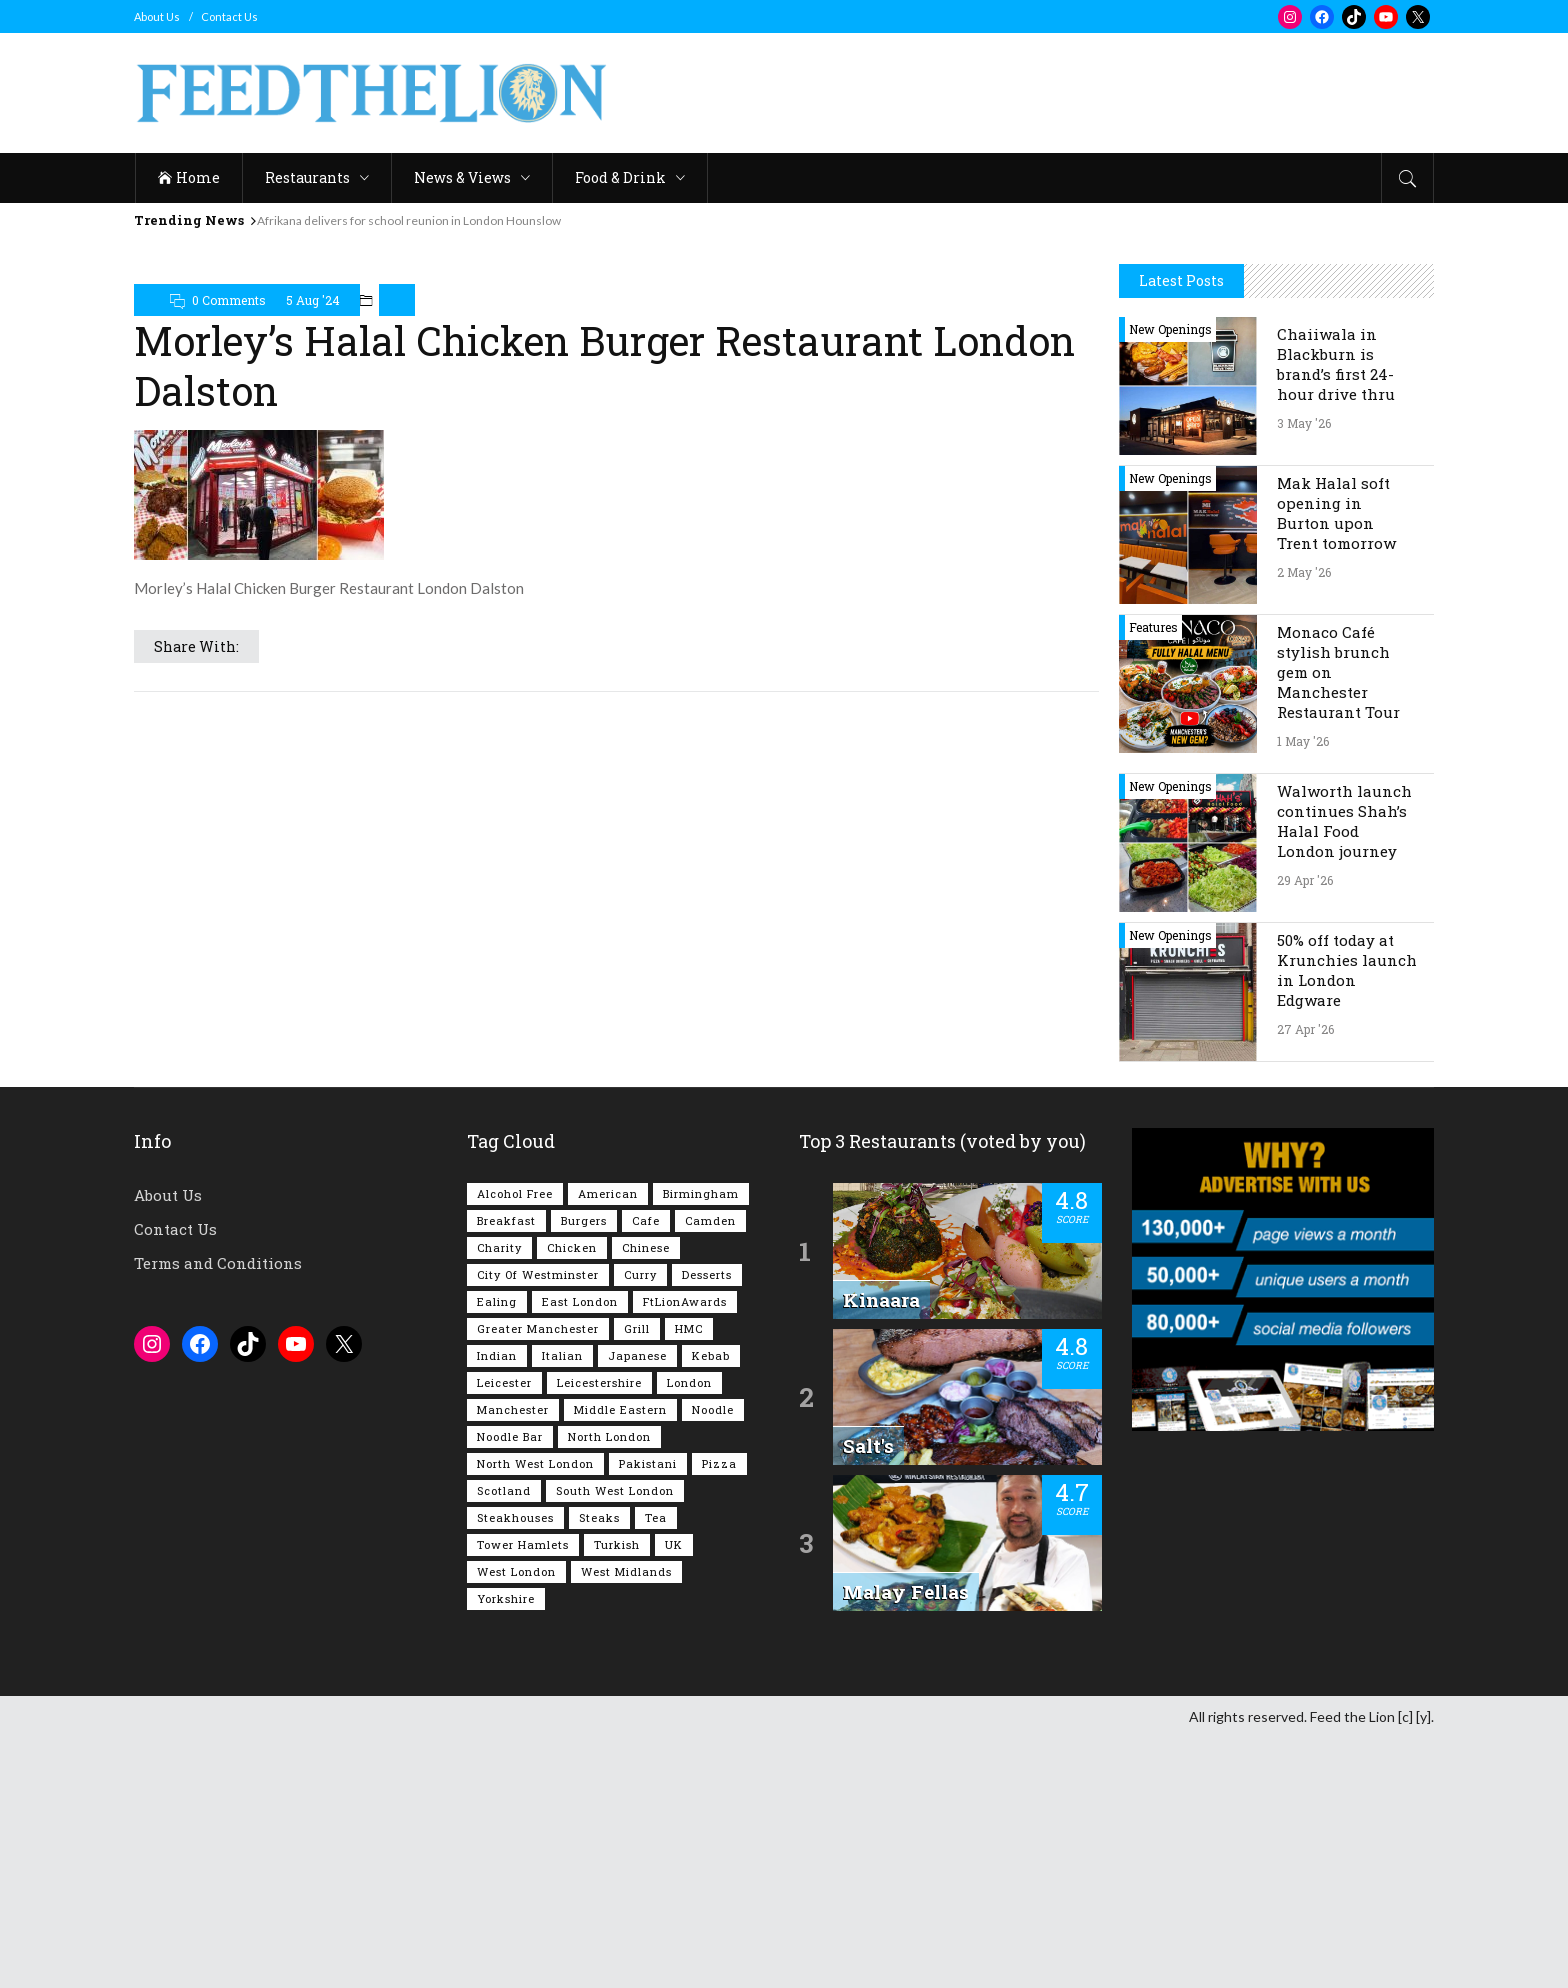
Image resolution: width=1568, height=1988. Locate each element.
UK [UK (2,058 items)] (674, 1794)
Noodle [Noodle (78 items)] (713, 1659)
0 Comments (229, 300)
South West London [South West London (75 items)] (615, 1740)
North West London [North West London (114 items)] (535, 1713)
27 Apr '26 (1305, 1279)
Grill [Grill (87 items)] (637, 1578)
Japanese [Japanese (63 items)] (637, 1605)
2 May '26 (1304, 822)
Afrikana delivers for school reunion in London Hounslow (409, 220)
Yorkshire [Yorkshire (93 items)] (506, 1848)
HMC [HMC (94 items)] (689, 1578)
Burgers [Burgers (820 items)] (584, 1470)
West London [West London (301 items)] (516, 1821)
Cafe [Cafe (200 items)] (646, 1470)
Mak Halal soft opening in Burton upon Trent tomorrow (1336, 763)
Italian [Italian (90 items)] (562, 1605)
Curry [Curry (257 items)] (640, 1524)
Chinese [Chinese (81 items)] (646, 1497)
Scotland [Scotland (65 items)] (504, 1740)
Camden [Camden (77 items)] (710, 1470)
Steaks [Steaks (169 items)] (599, 1767)
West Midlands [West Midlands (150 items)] (626, 1821)
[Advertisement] (1070, 93)
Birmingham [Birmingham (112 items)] (701, 1443)
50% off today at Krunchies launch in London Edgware (1347, 1220)
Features (1153, 877)
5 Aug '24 (313, 300)
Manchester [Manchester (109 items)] (513, 1659)
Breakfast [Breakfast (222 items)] (506, 1470)
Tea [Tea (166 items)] (656, 1767)
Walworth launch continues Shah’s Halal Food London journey (1344, 1071)
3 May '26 (1304, 673)
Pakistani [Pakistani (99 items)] (648, 1713)
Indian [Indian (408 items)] (497, 1605)
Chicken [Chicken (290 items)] (572, 1497)
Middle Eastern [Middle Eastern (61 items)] (620, 1659)
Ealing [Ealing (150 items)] (497, 1551)
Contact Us (229, 16)
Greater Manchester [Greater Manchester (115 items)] (538, 1578)
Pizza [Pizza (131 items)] (719, 1713)
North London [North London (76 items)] (609, 1686)
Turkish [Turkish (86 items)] (617, 1794)
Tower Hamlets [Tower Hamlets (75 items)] (523, 1794)
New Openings (1170, 579)
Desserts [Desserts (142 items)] (707, 1524)
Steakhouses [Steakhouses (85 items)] (515, 1767)
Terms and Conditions (218, 1513)
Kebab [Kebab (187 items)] (711, 1605)
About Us (157, 16)
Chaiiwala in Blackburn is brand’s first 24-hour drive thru (1336, 614)
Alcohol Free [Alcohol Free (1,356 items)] (515, 1443)
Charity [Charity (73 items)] (499, 1497)
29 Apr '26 (1305, 1130)
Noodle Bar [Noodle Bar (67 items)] (510, 1686)
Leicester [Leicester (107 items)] (504, 1632)
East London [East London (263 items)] (580, 1551)
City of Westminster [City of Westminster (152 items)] (538, 1524)
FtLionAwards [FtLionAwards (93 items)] (685, 1551)
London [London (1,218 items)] (689, 1632)
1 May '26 (1303, 991)
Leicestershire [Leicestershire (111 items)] (599, 1632)
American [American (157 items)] (608, 1443)
